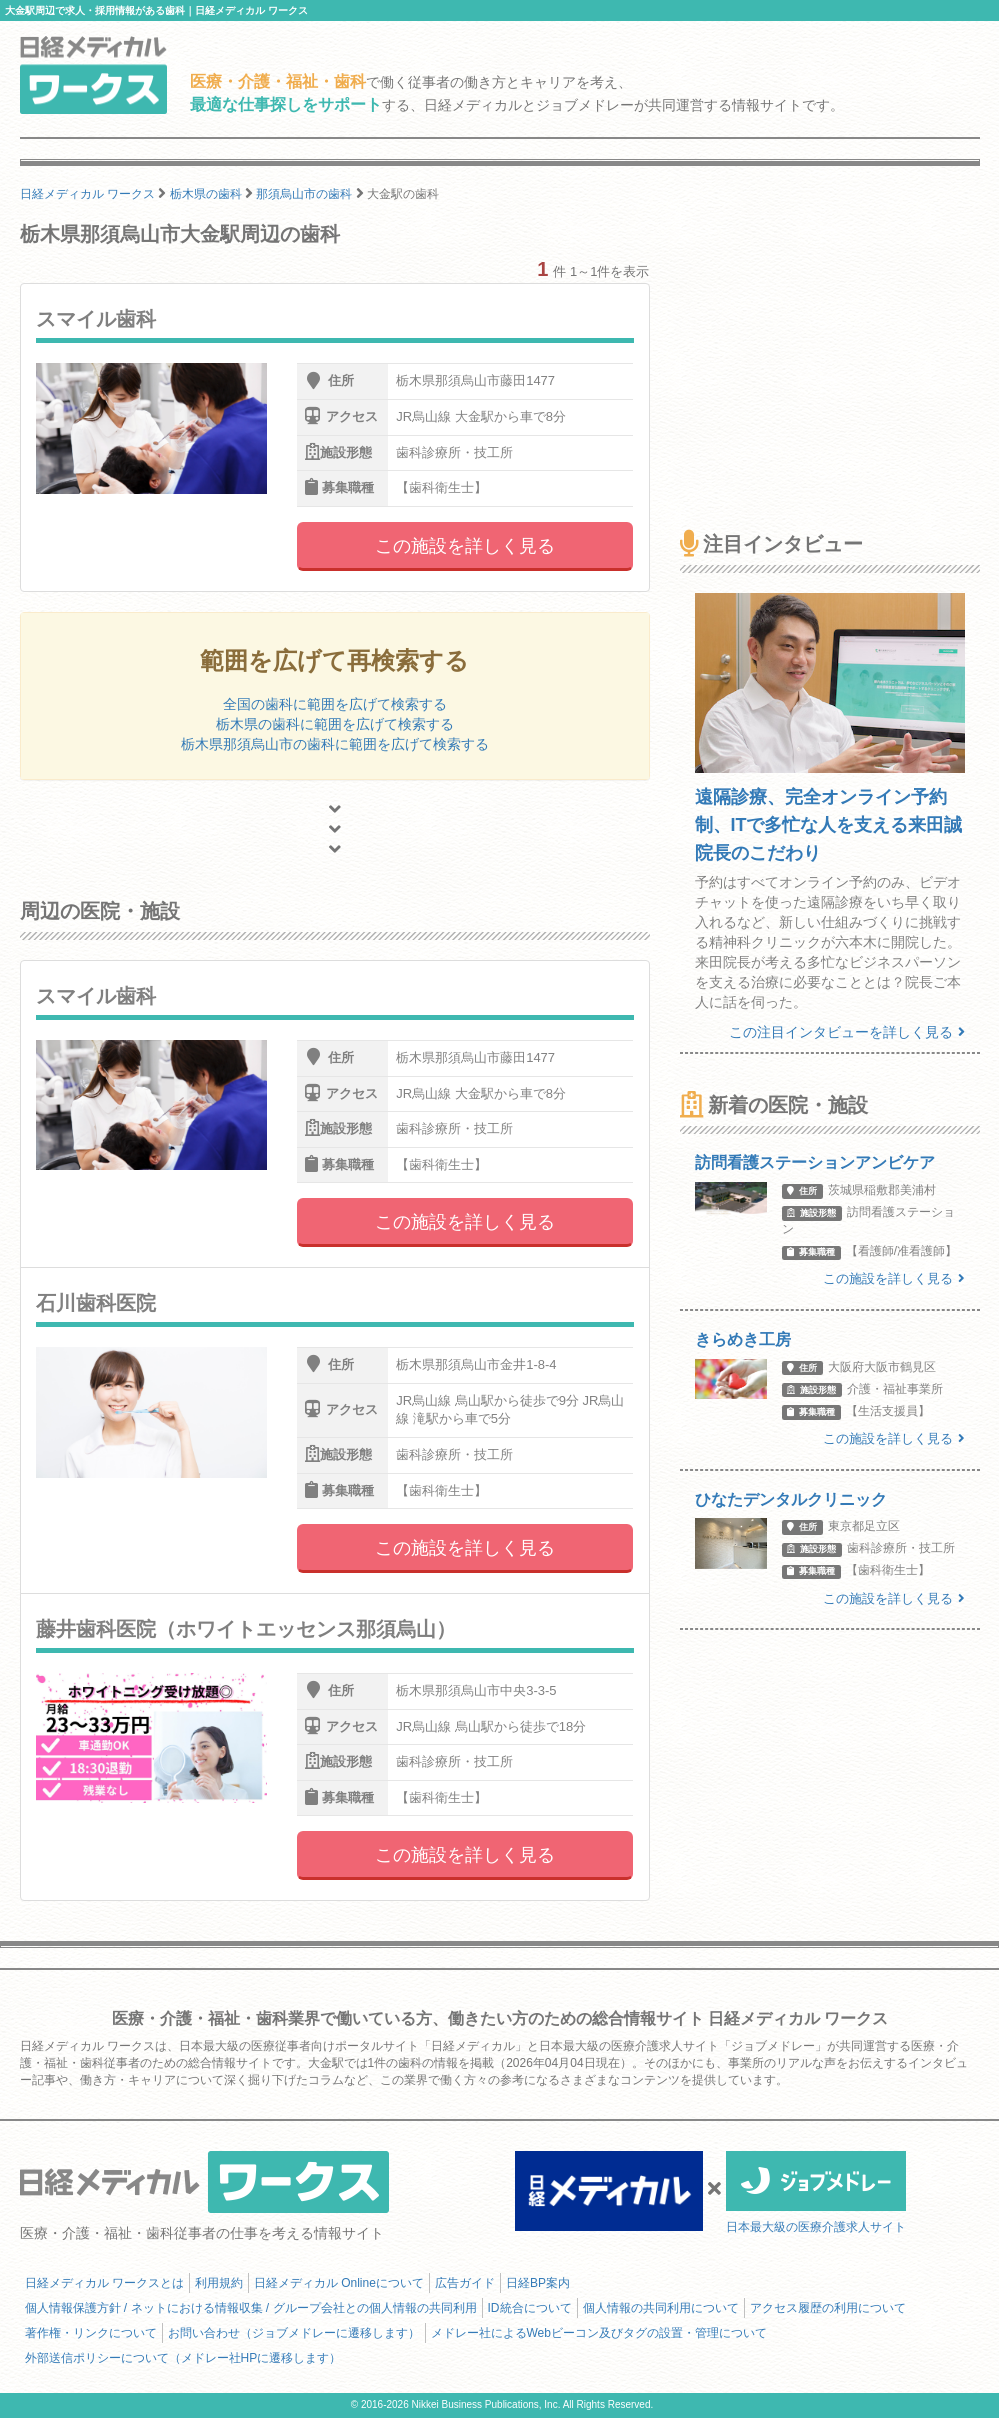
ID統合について (530, 2308)
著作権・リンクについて (91, 2333)
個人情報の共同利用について (661, 2308)
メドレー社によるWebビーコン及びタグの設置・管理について (599, 2333)
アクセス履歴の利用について (828, 2308)
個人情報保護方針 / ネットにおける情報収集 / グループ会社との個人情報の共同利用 (251, 2308)
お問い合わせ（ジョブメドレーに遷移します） (294, 2333)
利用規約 (219, 2283)
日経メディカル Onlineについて (339, 2283)
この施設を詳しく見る (465, 546)
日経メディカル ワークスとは (104, 2283)
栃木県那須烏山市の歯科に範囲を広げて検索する (335, 744)
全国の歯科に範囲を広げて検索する (335, 704)
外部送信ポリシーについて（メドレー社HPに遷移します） (183, 2358)
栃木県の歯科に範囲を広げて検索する (335, 724)
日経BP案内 (538, 2283)
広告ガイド (465, 2283)
